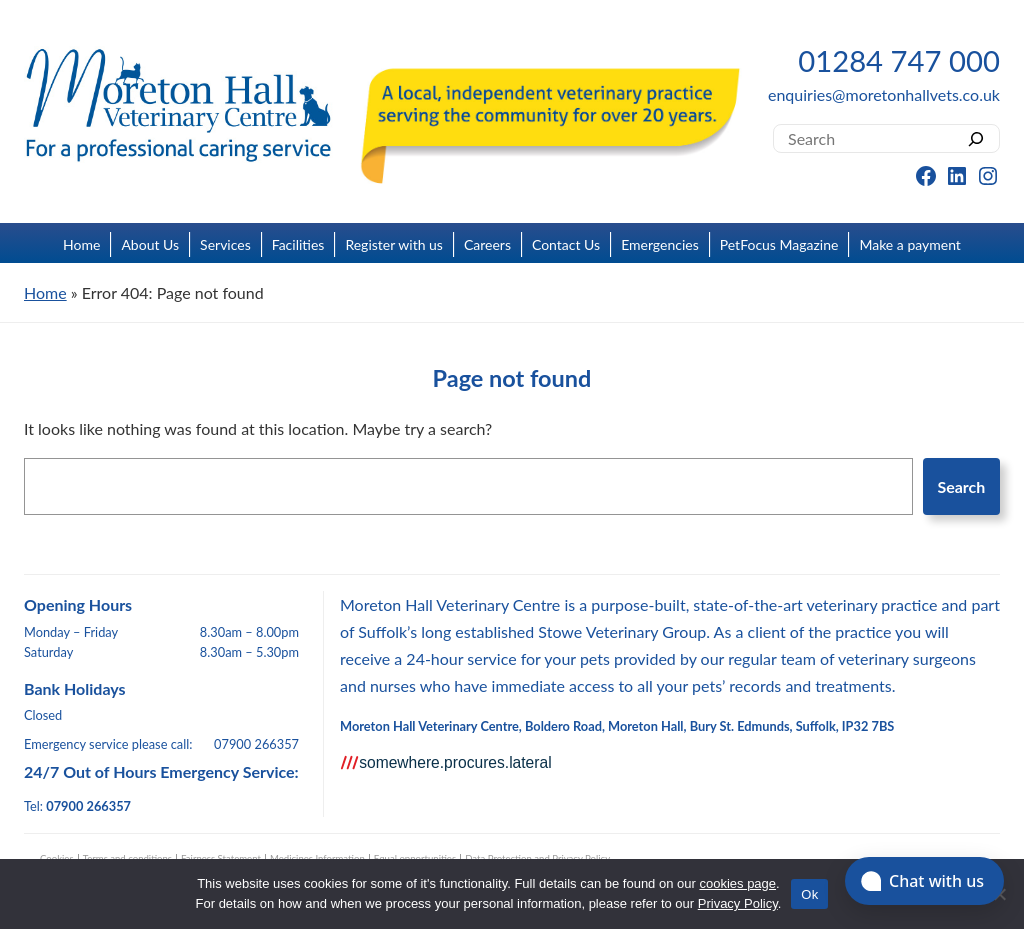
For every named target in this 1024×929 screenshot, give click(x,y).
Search (961, 486)
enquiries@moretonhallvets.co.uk (884, 94)
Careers (487, 244)
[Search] (976, 138)
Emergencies (660, 244)
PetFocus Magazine (779, 244)
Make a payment (909, 244)
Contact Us (566, 244)
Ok (809, 894)
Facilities (298, 244)
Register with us (394, 244)
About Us (150, 244)
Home (81, 244)
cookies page (737, 883)
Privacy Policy (738, 903)
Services (225, 244)
